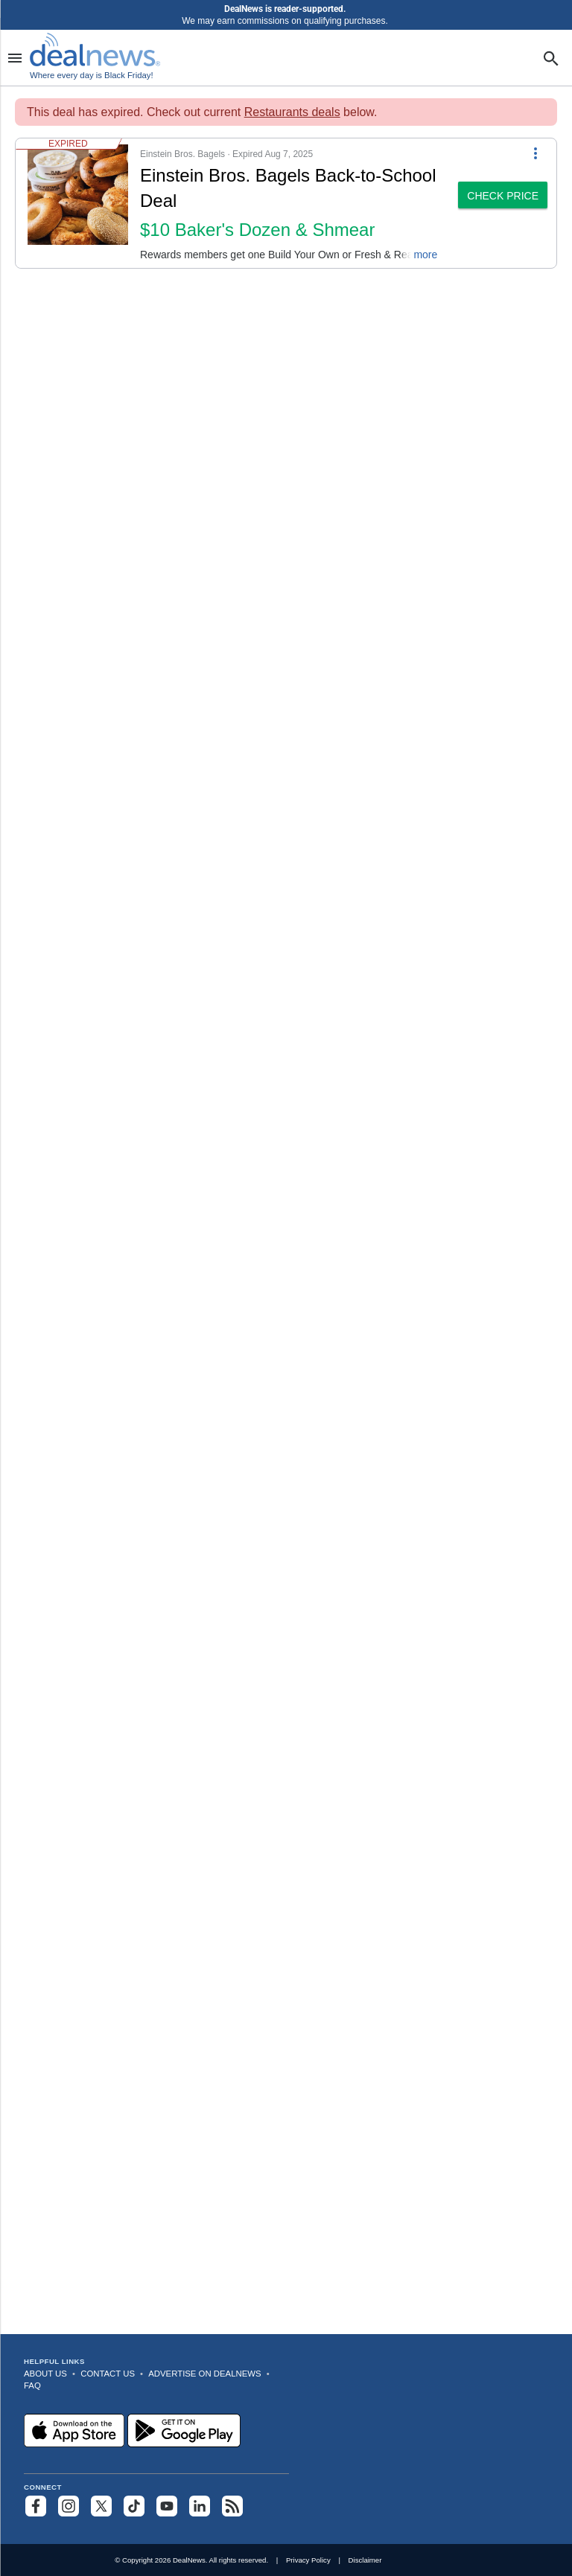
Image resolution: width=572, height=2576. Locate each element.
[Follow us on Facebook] (36, 2506)
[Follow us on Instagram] (68, 2506)
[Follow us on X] (101, 2506)
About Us (45, 2373)
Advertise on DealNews (204, 2373)
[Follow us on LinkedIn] (200, 2506)
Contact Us (107, 2373)
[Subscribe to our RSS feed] (232, 2506)
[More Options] (535, 151)
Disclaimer (365, 2560)
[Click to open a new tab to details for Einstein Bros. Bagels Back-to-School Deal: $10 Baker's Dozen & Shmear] (78, 203)
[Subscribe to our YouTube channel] (167, 2506)
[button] (232, 203)
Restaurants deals (292, 112)
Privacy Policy (308, 2560)
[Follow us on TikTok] (134, 2506)
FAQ (32, 2385)
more (425, 255)
